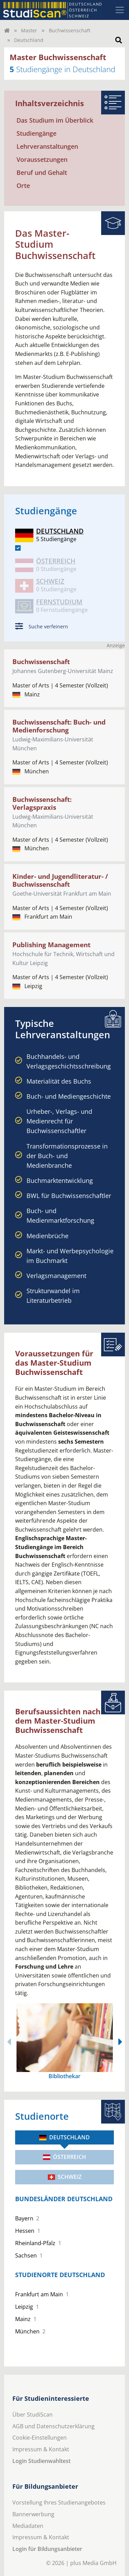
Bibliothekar (64, 2076)
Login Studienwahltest (41, 2461)
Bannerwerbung (33, 2514)
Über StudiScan (32, 2414)
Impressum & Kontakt (40, 2449)
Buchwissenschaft (69, 30)
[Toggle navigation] (119, 10)
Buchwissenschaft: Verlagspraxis (42, 803)
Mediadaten (27, 2526)
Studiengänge (36, 133)
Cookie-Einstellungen (39, 2437)
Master (29, 30)
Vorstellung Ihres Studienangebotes (59, 2502)
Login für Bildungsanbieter (47, 2549)
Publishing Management (51, 944)
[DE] (18, 548)
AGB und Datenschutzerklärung (53, 2426)
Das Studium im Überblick (55, 120)
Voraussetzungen (42, 159)
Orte (23, 185)
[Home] (7, 30)
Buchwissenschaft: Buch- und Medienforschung (59, 726)
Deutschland (64, 2137)
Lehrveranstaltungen (47, 146)
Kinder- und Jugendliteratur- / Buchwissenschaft (60, 880)
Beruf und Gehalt (42, 172)
